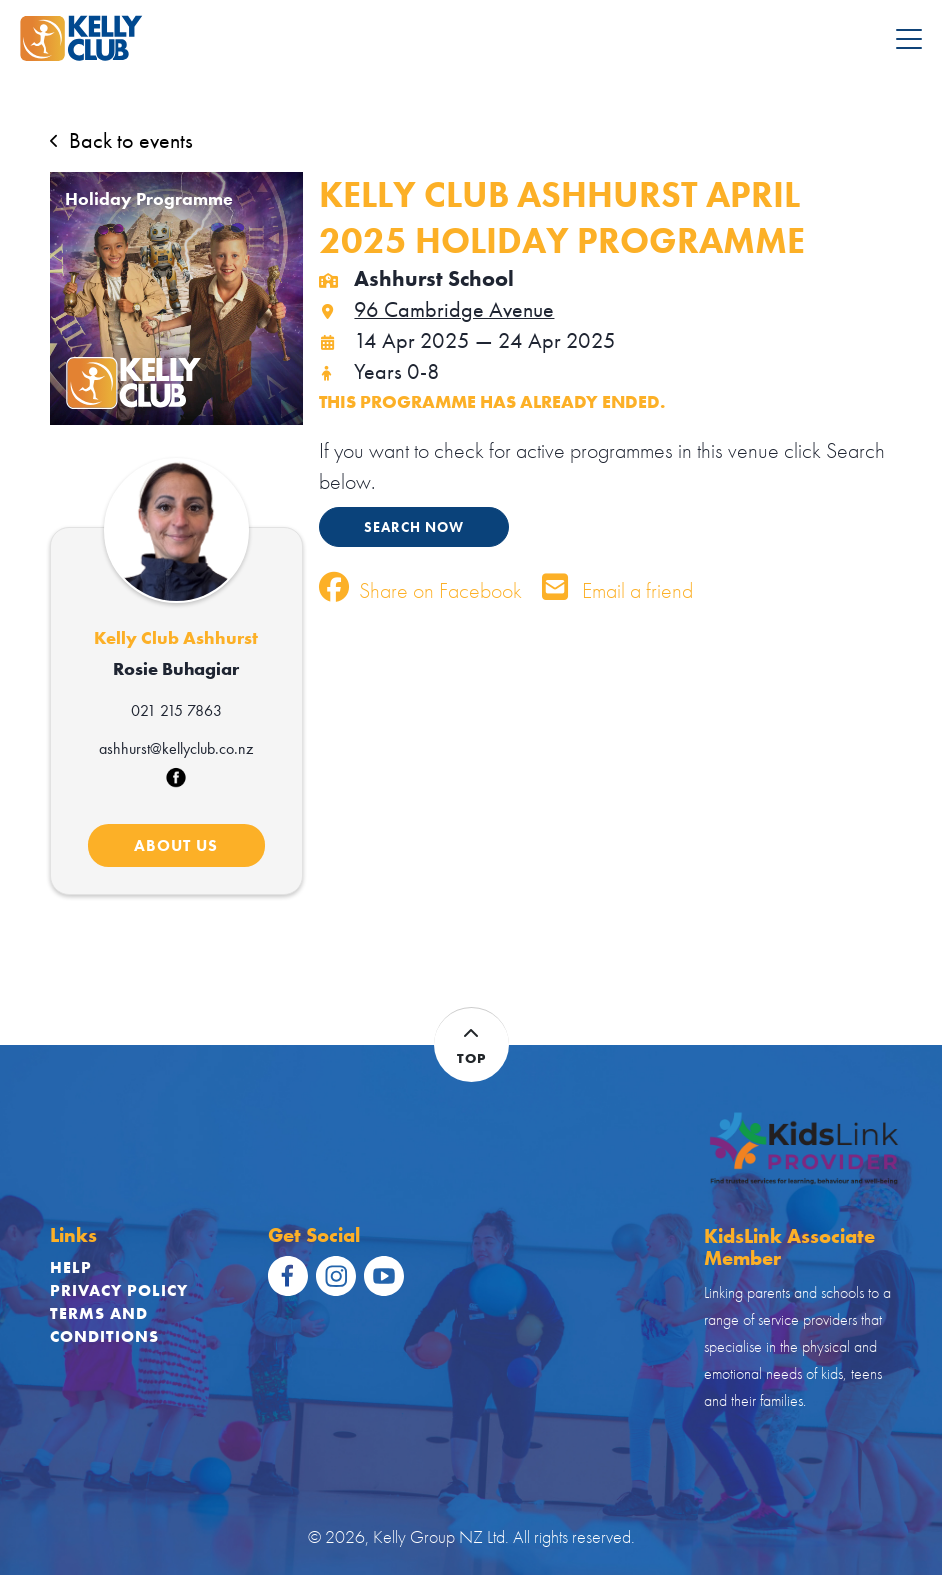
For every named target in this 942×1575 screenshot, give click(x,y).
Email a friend (617, 590)
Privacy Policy (119, 1290)
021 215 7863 (176, 710)
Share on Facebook (420, 590)
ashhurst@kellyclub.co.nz (176, 748)
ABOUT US (176, 845)
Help (71, 1267)
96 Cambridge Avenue (436, 309)
